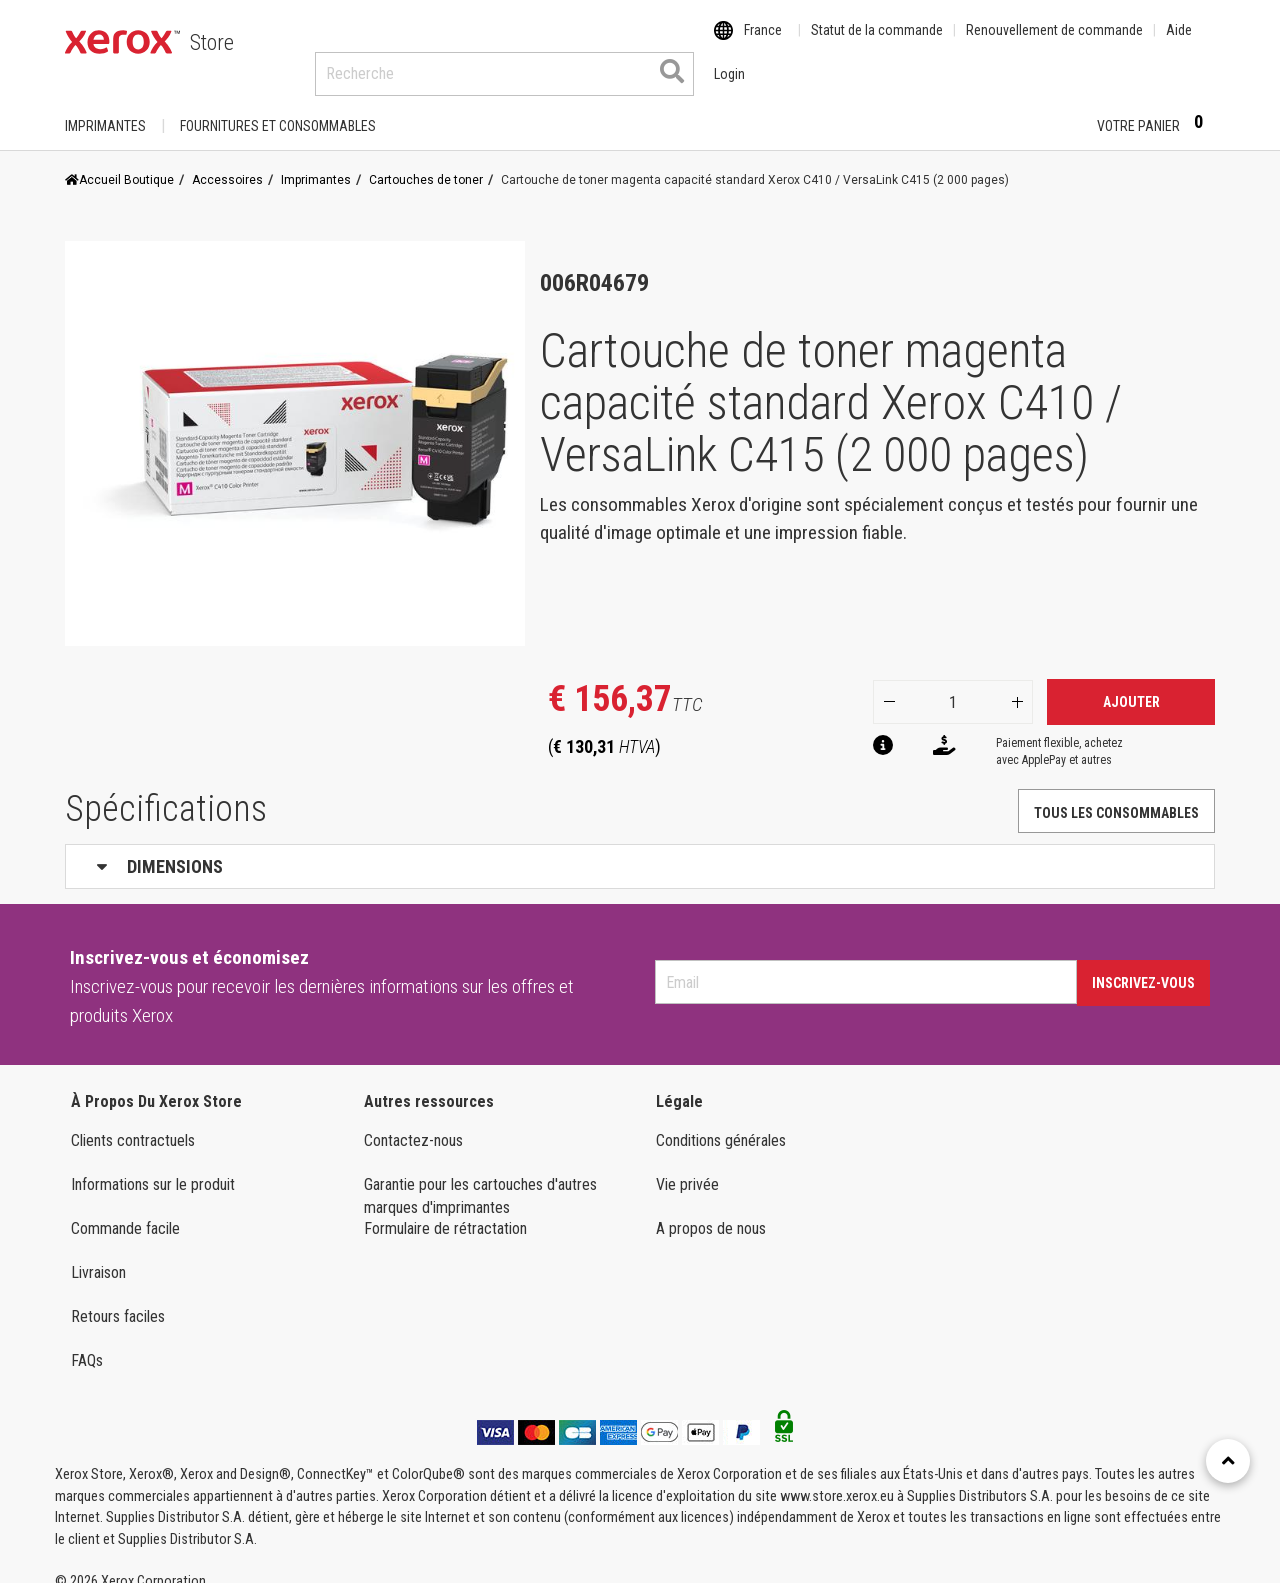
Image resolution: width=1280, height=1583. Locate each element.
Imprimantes (105, 107)
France (763, 43)
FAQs (87, 1341)
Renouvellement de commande (1054, 43)
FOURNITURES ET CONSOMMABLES (278, 107)
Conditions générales (721, 1121)
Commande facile (125, 1209)
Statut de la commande (877, 43)
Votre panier (1156, 106)
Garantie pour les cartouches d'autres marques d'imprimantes (480, 1177)
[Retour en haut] (1228, 1461)
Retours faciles (118, 1297)
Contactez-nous (413, 1121)
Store (212, 42)
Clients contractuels (133, 1121)
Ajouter (1131, 683)
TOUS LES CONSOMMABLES (1116, 794)
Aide (1179, 43)
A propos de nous (711, 1209)
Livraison (98, 1253)
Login (1046, 107)
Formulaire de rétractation (445, 1209)
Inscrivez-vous (1143, 964)
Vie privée (687, 1165)
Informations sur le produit (153, 1165)
